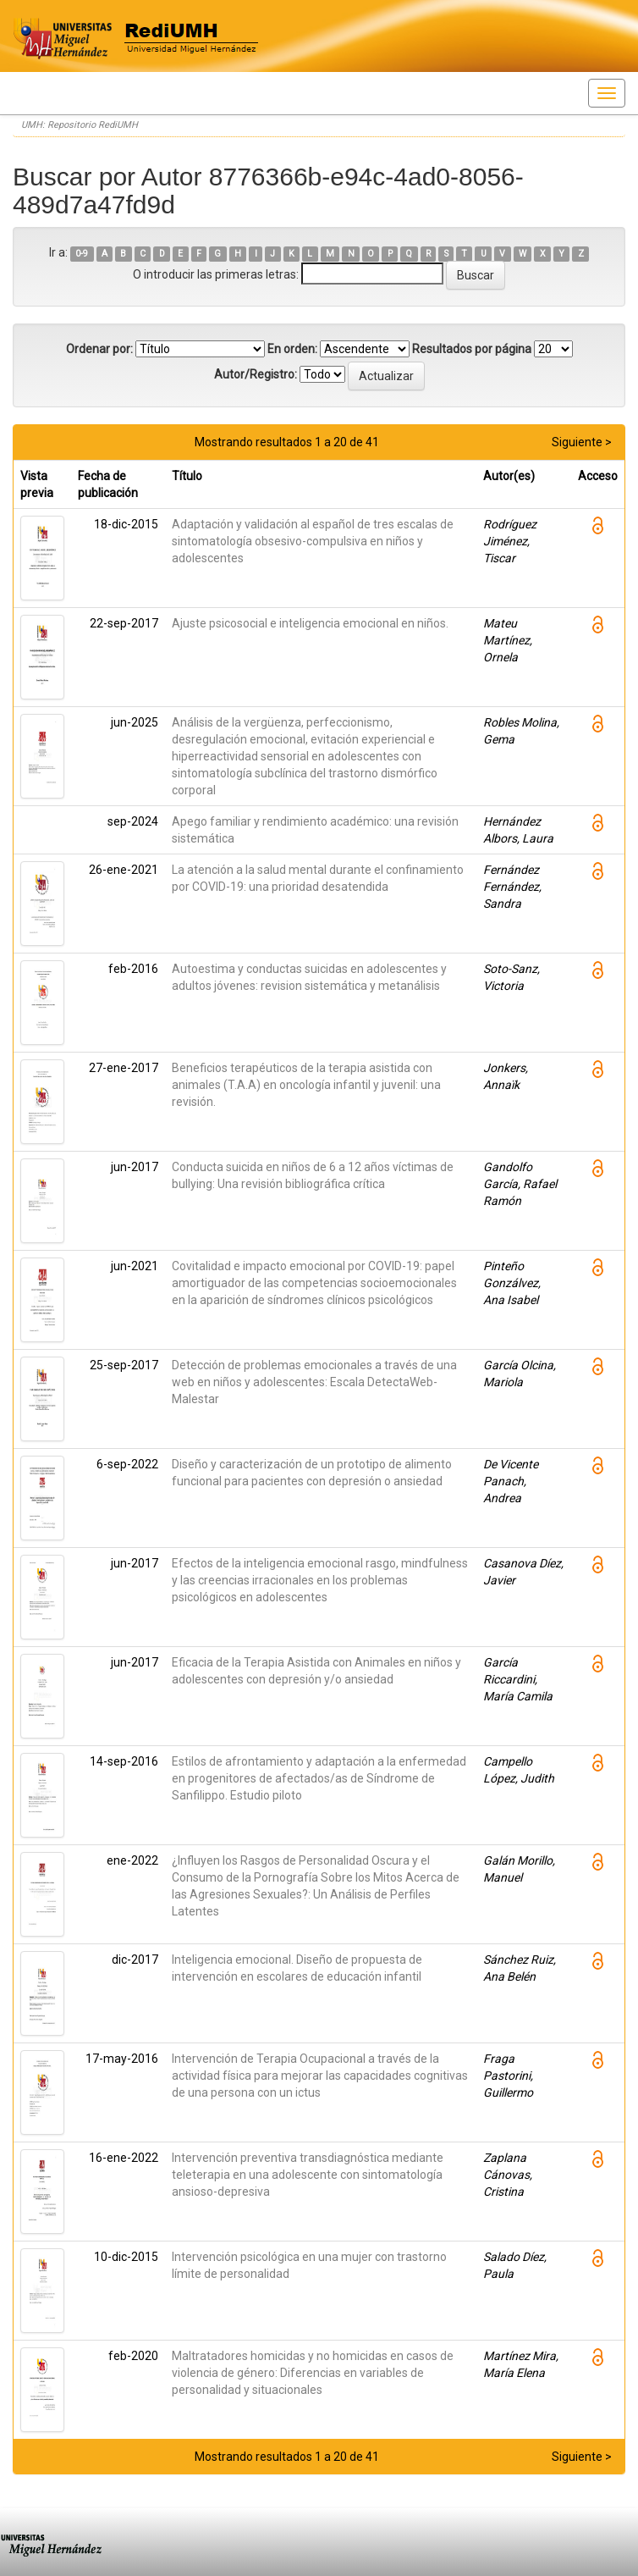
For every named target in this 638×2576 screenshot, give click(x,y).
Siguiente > (582, 442)
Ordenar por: (99, 349)
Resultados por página (471, 349)
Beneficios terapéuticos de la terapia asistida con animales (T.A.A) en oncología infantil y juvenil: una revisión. (306, 1084)
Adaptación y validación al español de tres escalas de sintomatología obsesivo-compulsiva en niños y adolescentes (313, 541)
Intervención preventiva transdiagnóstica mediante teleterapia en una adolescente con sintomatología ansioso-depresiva (307, 2174)
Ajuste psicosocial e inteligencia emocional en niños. (310, 623)
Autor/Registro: (255, 374)
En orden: (292, 349)
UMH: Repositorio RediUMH (79, 124)
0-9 (81, 253)
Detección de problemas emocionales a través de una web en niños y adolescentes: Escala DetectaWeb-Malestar (314, 1382)
